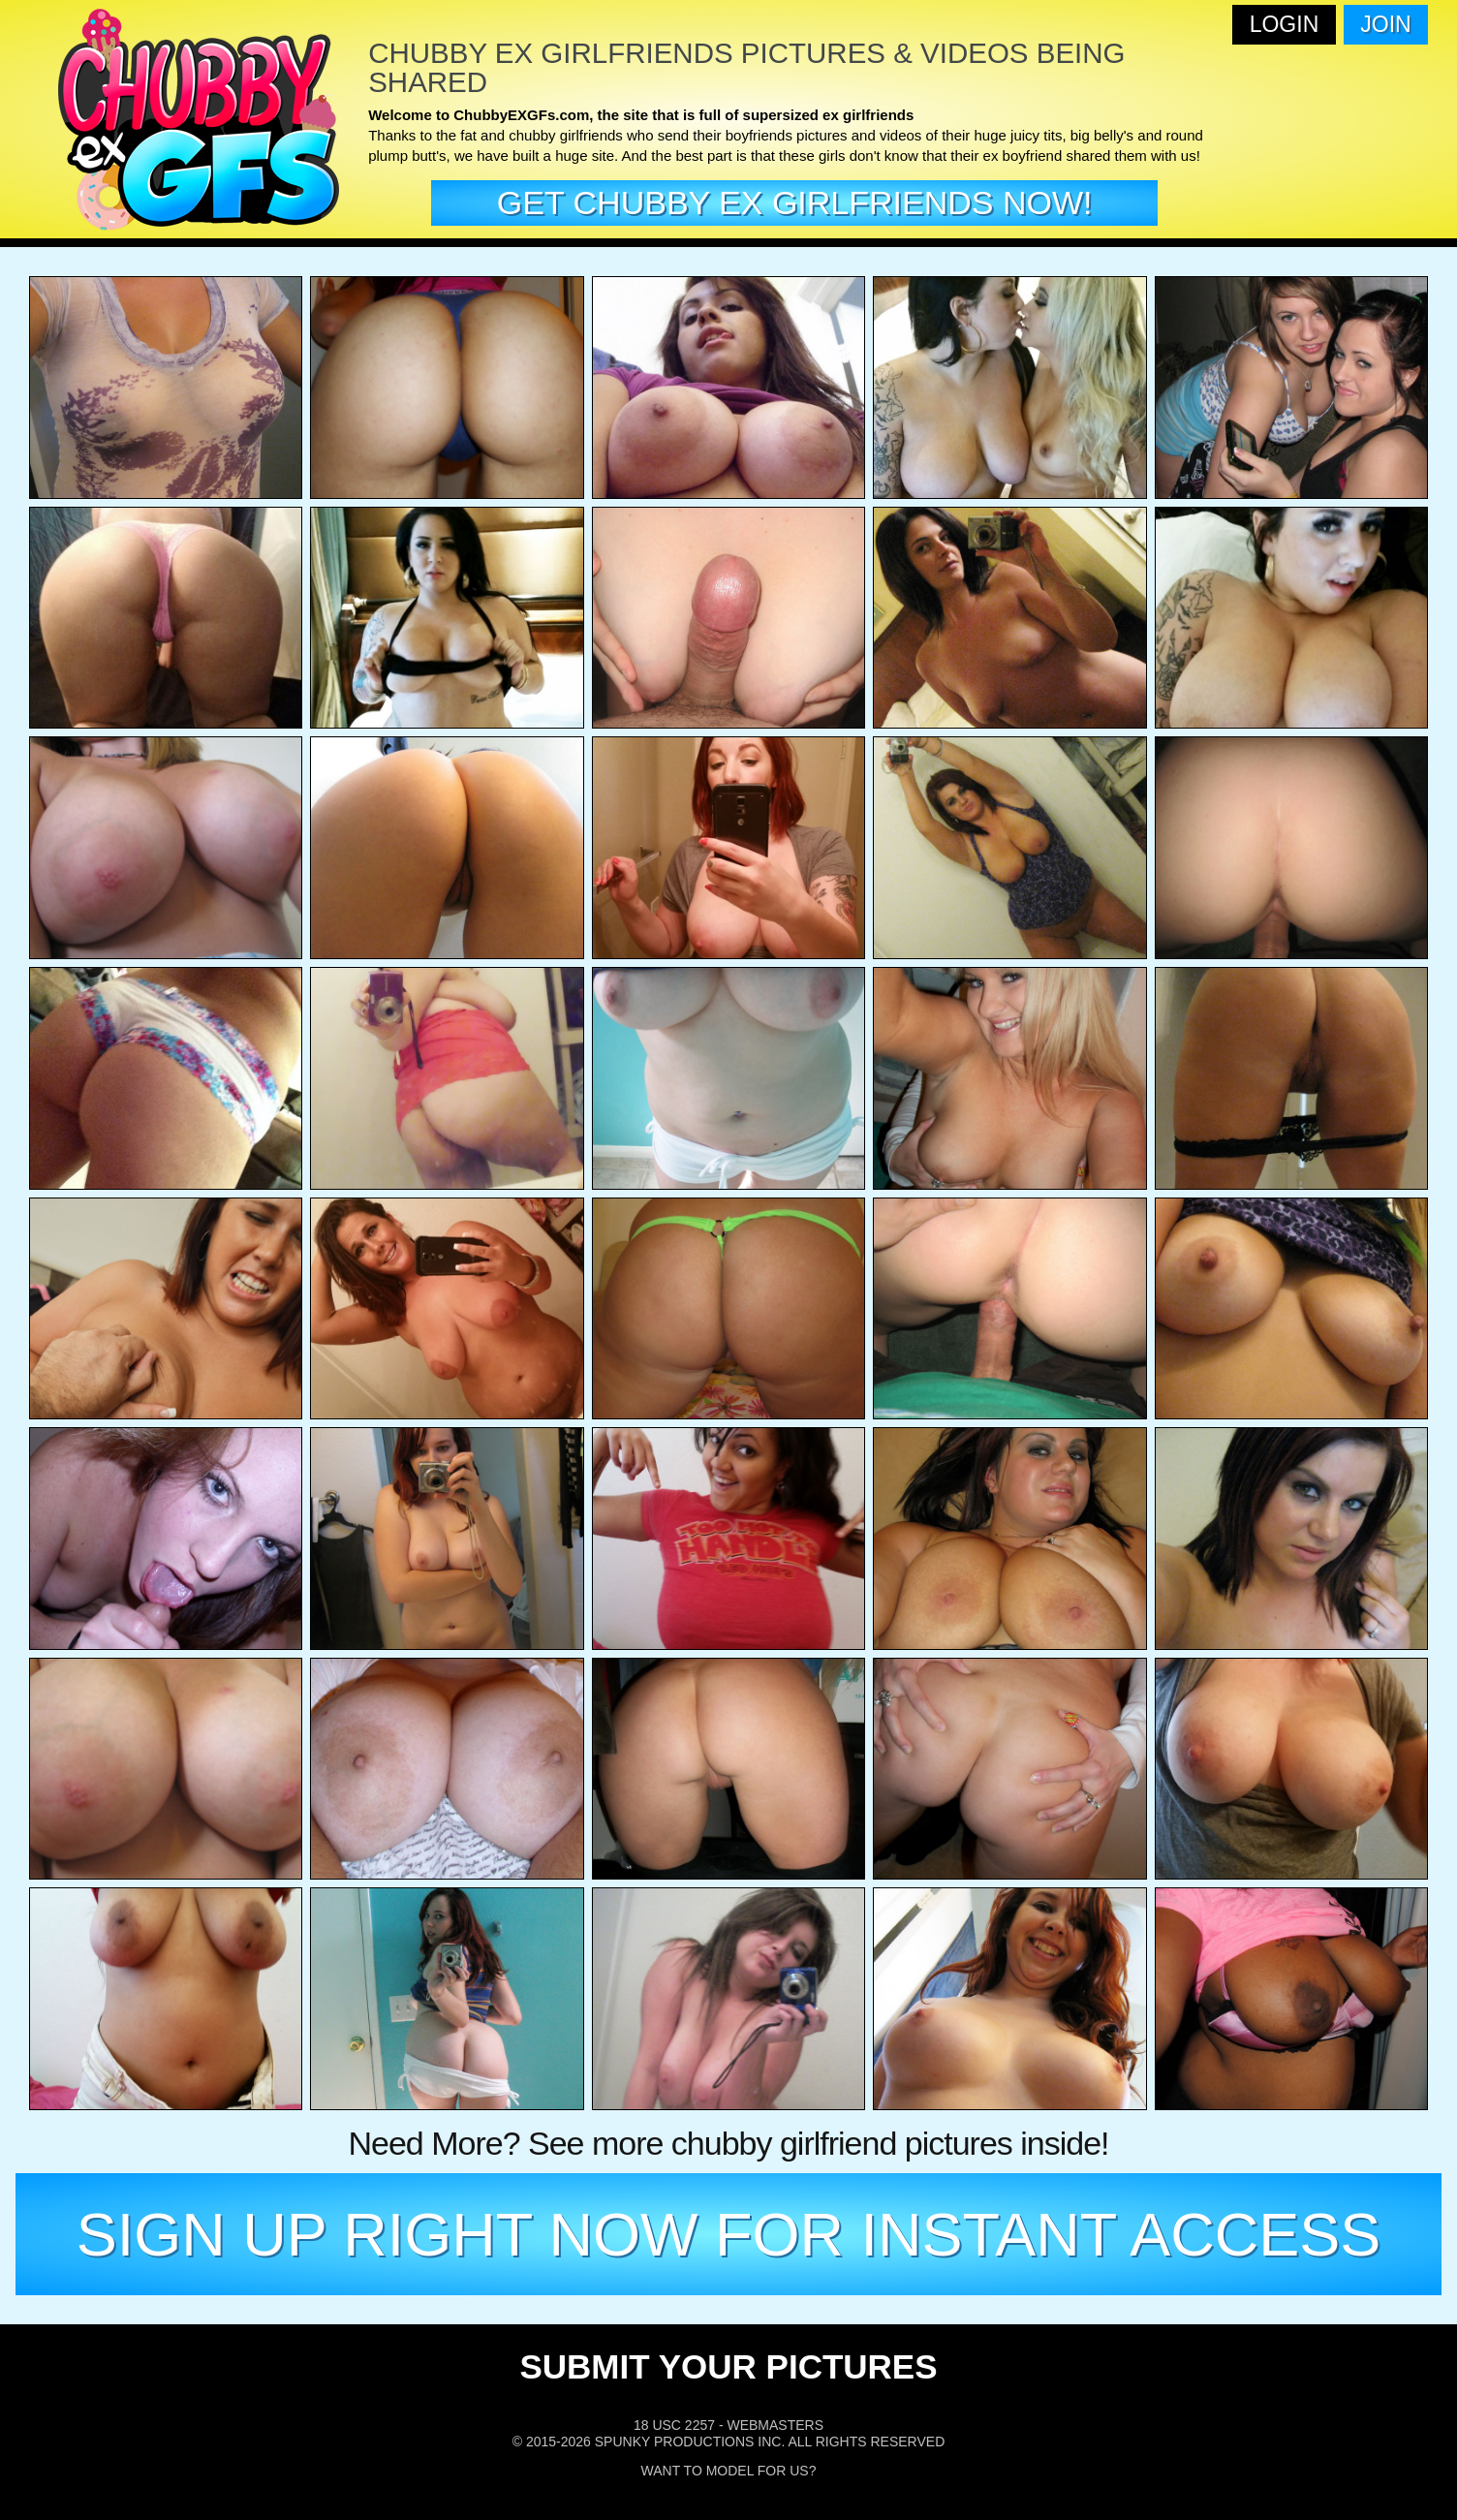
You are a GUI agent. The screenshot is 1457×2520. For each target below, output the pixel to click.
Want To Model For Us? (729, 2470)
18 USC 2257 (674, 2425)
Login (1284, 24)
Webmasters (775, 2425)
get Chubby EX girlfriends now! (795, 202)
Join (1385, 24)
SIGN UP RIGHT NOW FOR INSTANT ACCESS (729, 2234)
